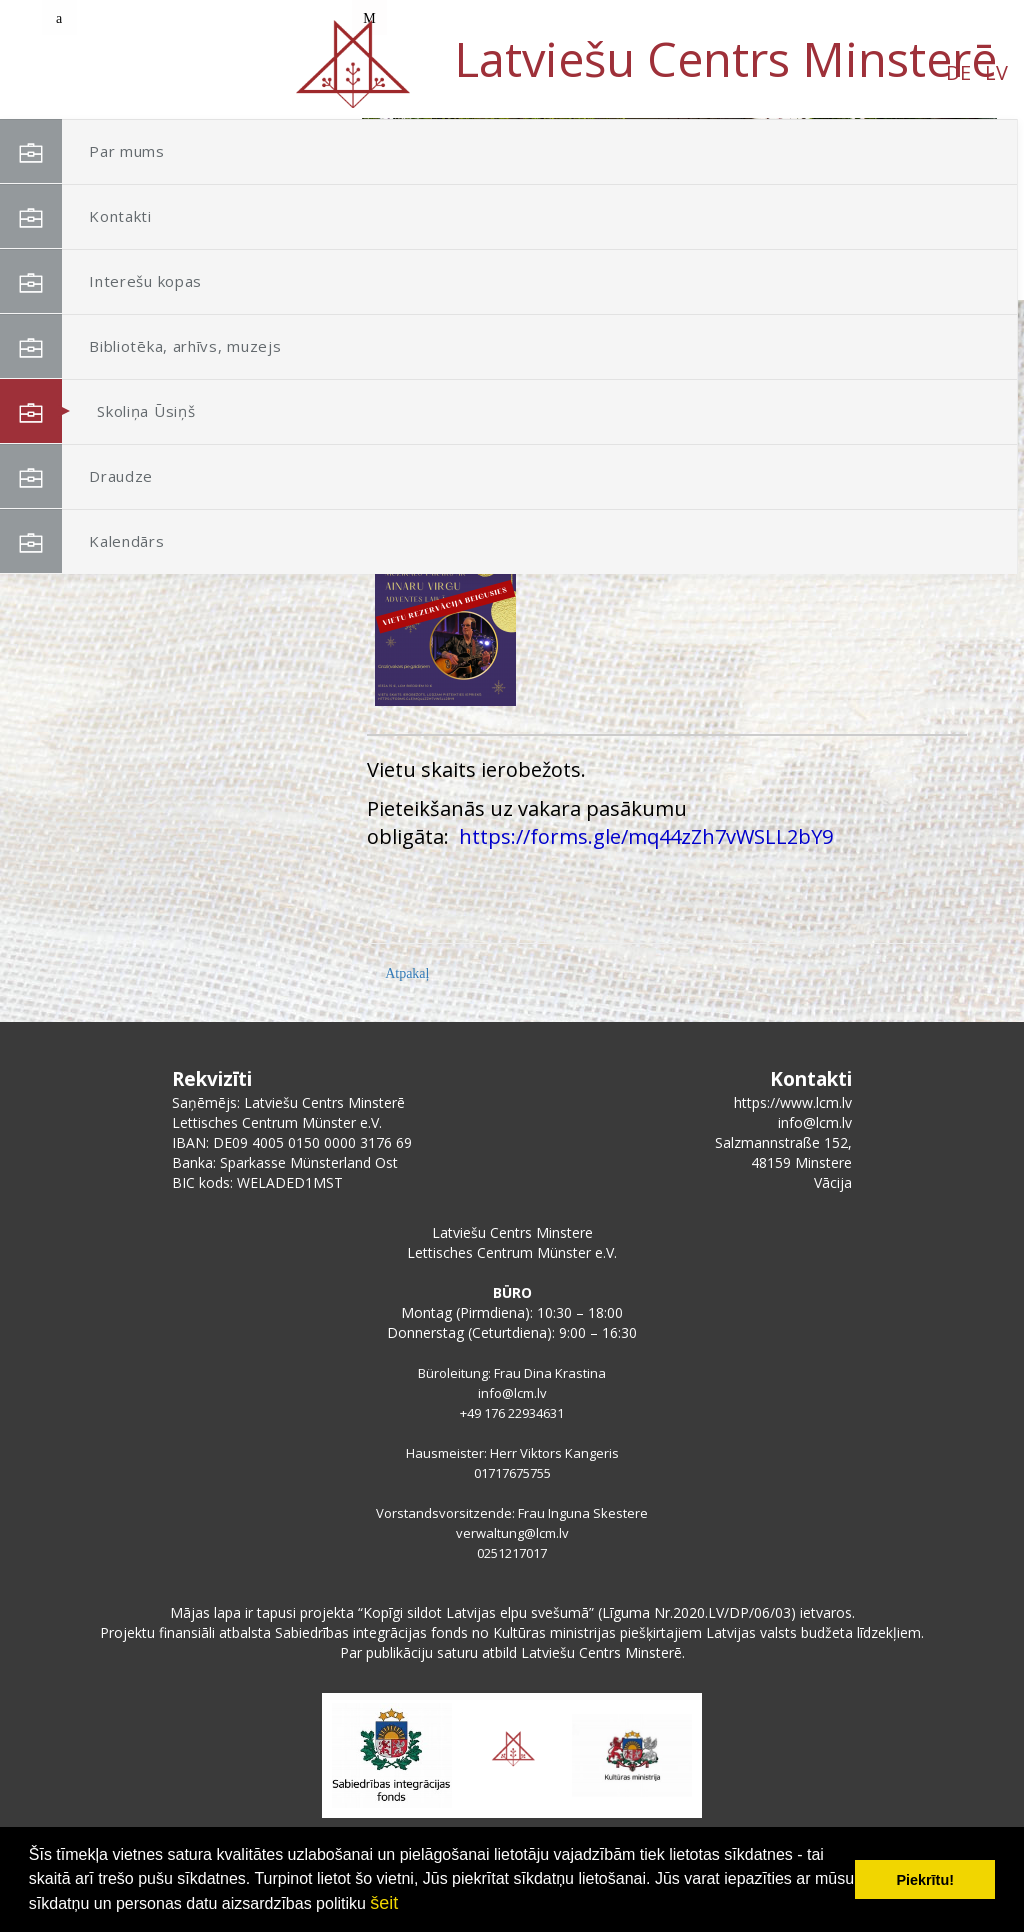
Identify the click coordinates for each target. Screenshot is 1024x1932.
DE (147, 72)
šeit (384, 1903)
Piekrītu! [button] (925, 1880)
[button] (937, 248)
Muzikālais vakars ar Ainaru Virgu (636, 508)
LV (185, 72)
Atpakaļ (407, 973)
